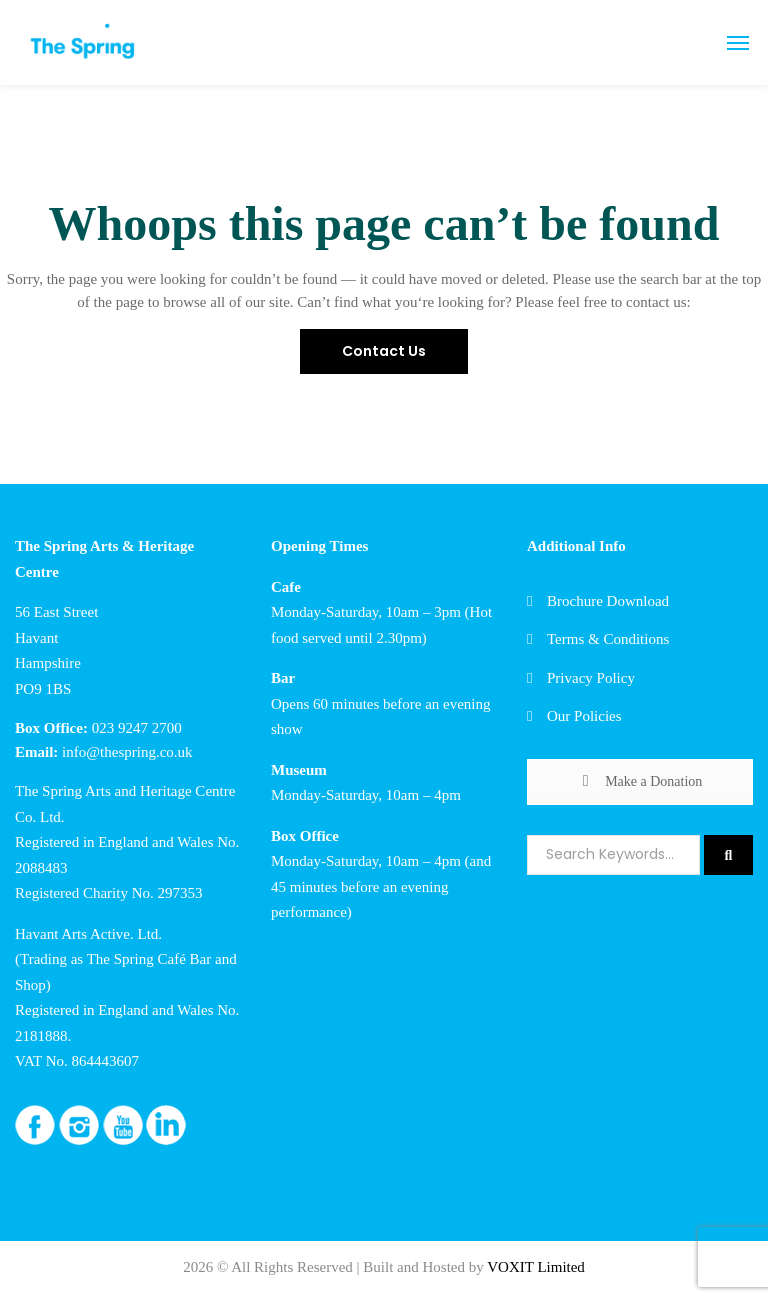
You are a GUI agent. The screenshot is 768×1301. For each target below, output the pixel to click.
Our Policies (584, 716)
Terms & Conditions (608, 639)
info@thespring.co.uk (127, 752)
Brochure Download (608, 601)
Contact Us (384, 351)
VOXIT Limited (536, 1267)
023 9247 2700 (137, 728)
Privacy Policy (591, 678)
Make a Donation (640, 781)
